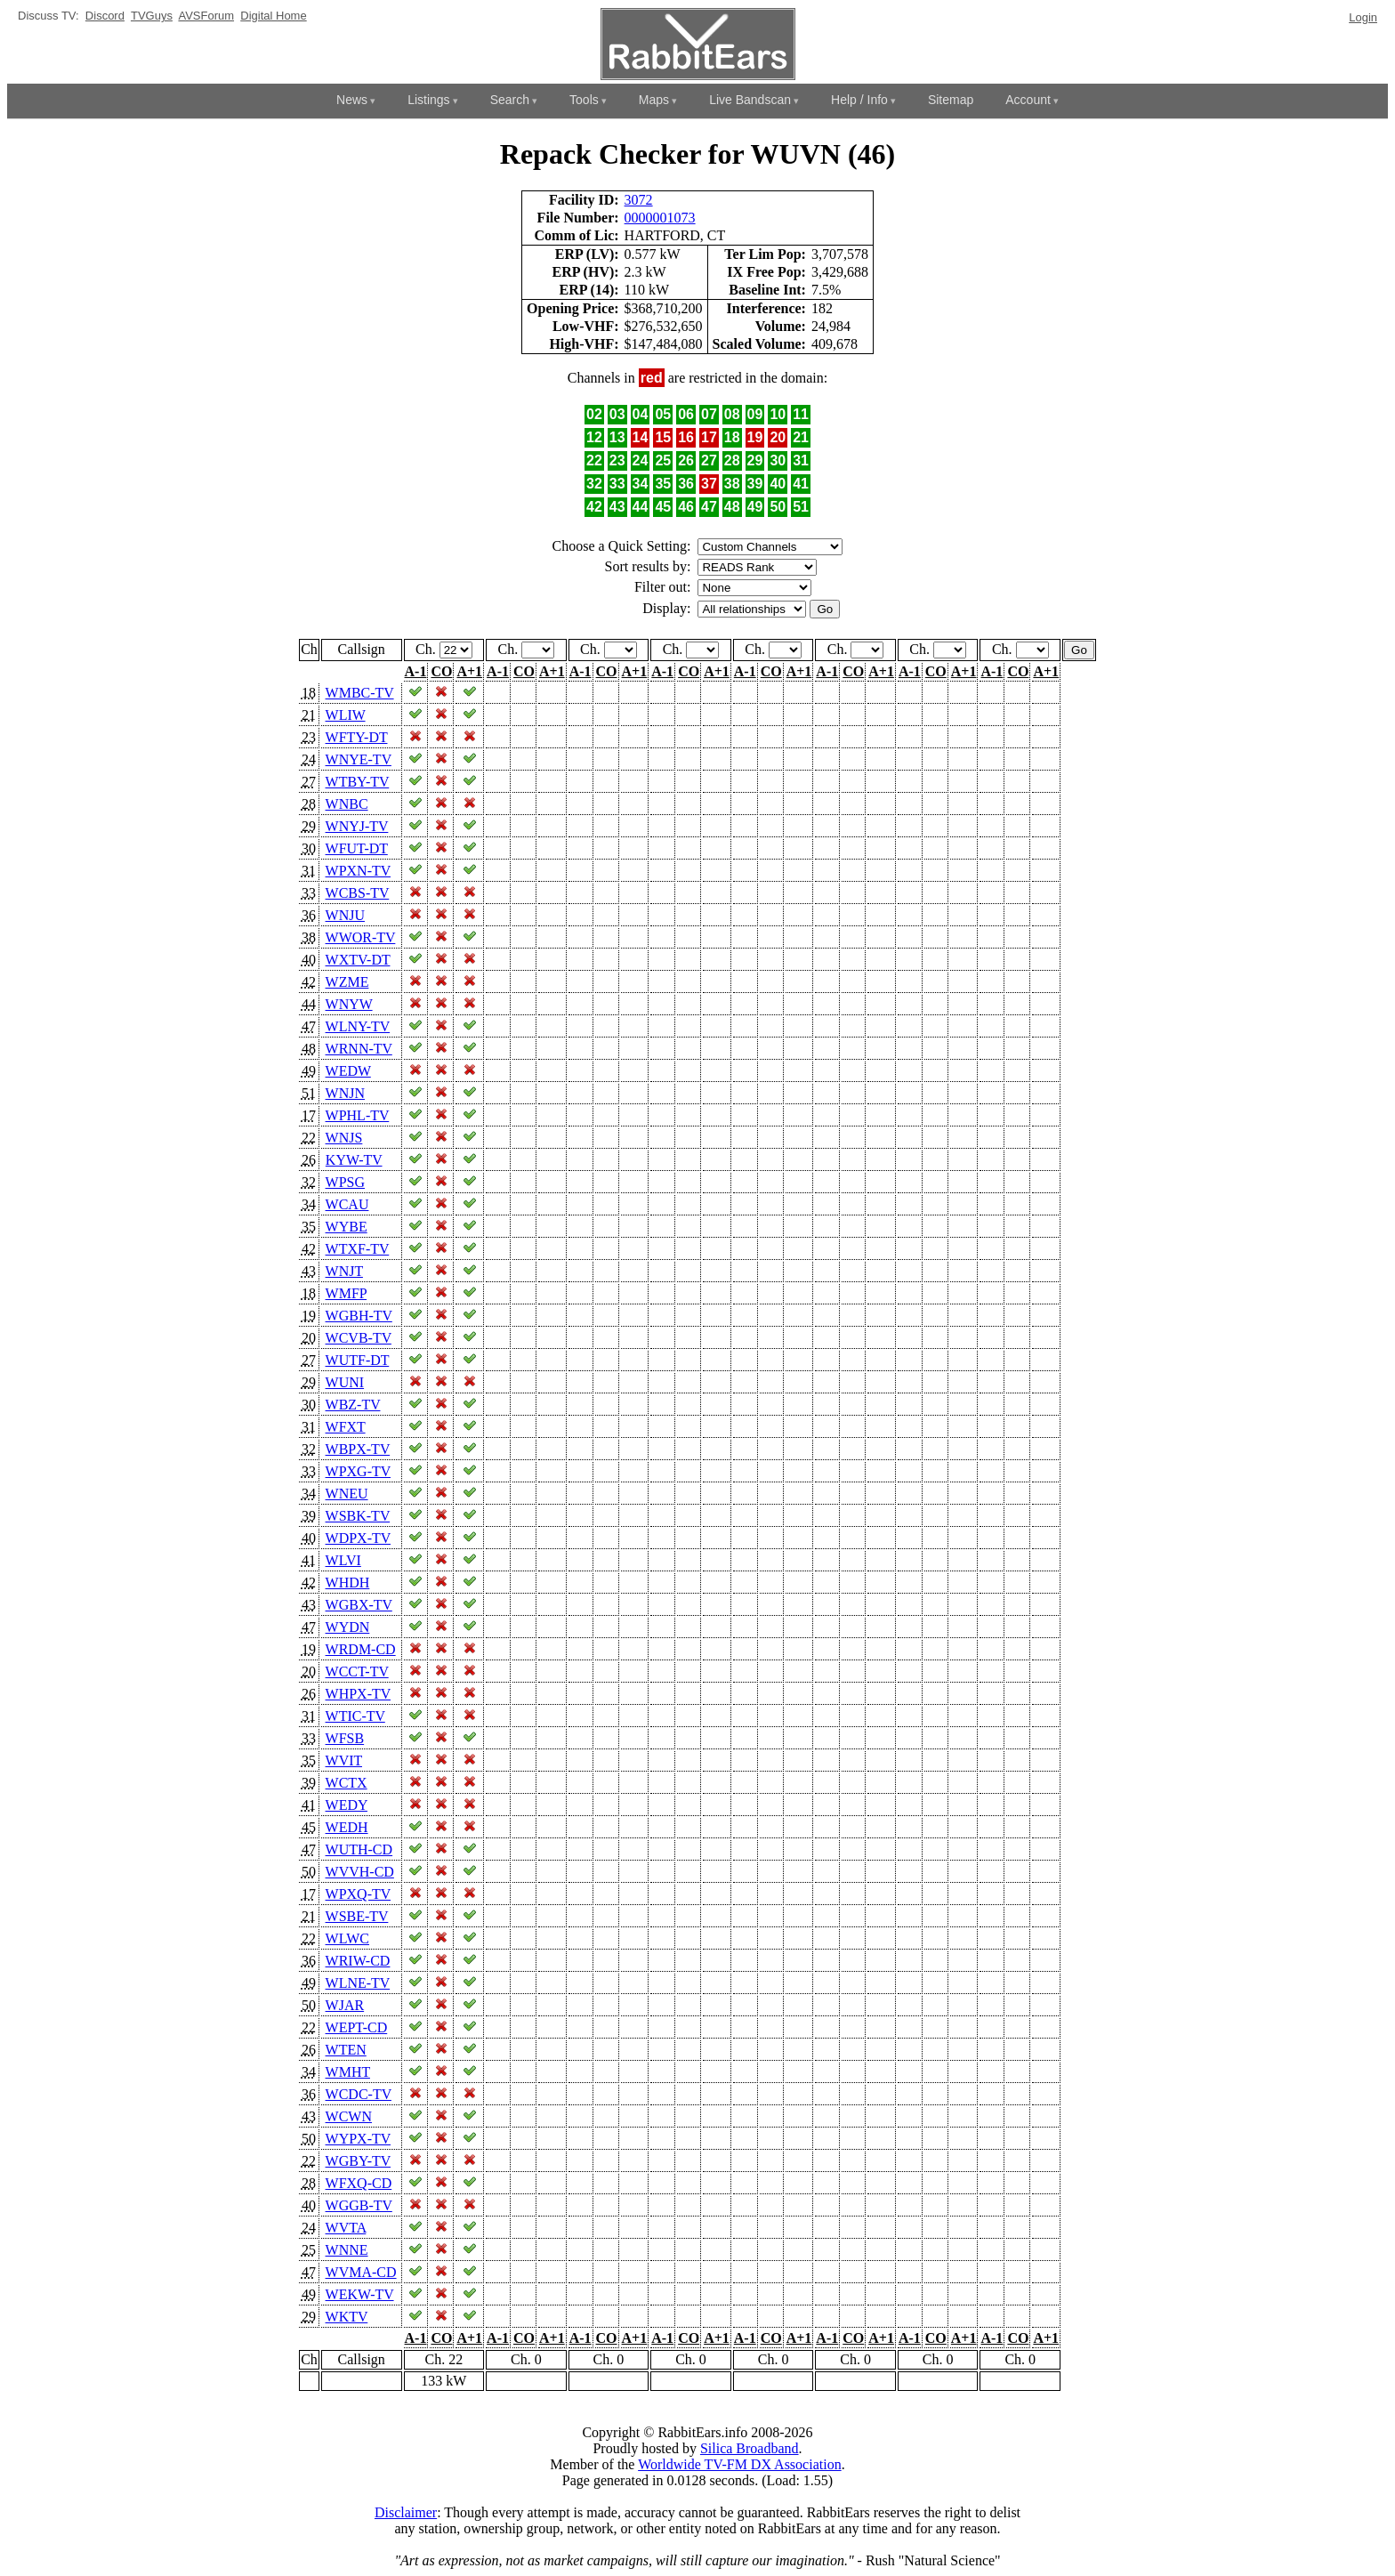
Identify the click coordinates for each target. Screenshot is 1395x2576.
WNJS (344, 1137)
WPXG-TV (358, 1471)
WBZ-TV (353, 1404)
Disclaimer (406, 2512)
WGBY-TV (358, 2160)
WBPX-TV (358, 1449)
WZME (347, 981)
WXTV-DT (358, 959)
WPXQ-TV (358, 1894)
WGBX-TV (359, 1604)
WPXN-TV (358, 870)
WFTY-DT (357, 737)
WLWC (347, 1938)
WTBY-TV (358, 781)
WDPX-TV (358, 1538)
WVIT (344, 1760)
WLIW (346, 715)
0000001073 (660, 217)
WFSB (345, 1738)
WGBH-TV (359, 1315)
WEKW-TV (360, 2294)
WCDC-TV (358, 2094)
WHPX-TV (358, 1693)
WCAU (347, 1204)
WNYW (349, 1004)
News (351, 100)
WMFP (346, 1293)
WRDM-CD (361, 1649)
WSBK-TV (358, 1515)
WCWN (349, 2116)
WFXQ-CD (359, 2183)
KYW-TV (354, 1159)
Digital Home (273, 15)
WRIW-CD (358, 1960)
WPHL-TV (358, 1115)
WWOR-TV (361, 937)
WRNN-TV (359, 1048)
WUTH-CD (359, 1849)
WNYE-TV (358, 759)
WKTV (347, 2316)
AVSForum (206, 15)
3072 (639, 199)
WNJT (344, 1271)
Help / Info (859, 100)
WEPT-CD (357, 2027)
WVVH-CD (360, 1871)
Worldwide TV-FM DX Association (740, 2464)
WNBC (347, 804)
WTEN (346, 2049)
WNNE (347, 2249)
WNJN (345, 1093)
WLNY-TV (358, 1026)
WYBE (346, 1226)
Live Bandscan (750, 100)
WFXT (346, 1426)
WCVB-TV (358, 1337)
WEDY (346, 1805)
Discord (105, 15)
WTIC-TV (355, 1716)
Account (1028, 100)
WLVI (343, 1560)
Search (509, 100)
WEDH (347, 1827)
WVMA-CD (361, 2272)
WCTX (346, 1782)
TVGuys (152, 15)
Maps (654, 100)
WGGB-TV (359, 2205)
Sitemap (950, 100)
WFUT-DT (357, 848)
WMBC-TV (360, 692)
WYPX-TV (358, 2138)
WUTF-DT (358, 1360)
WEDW (348, 1070)
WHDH (348, 1582)
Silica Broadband (749, 2448)
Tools (584, 100)
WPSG (345, 1182)
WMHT (348, 2071)
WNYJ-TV (357, 826)
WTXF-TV (358, 1248)
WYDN (348, 1627)
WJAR (345, 2005)
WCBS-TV (358, 892)
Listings (428, 100)
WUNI (345, 1382)
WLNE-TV (358, 1983)
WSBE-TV (357, 1916)
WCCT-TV (357, 1671)
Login (1363, 17)
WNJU (345, 915)
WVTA (346, 2227)
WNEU (347, 1493)
